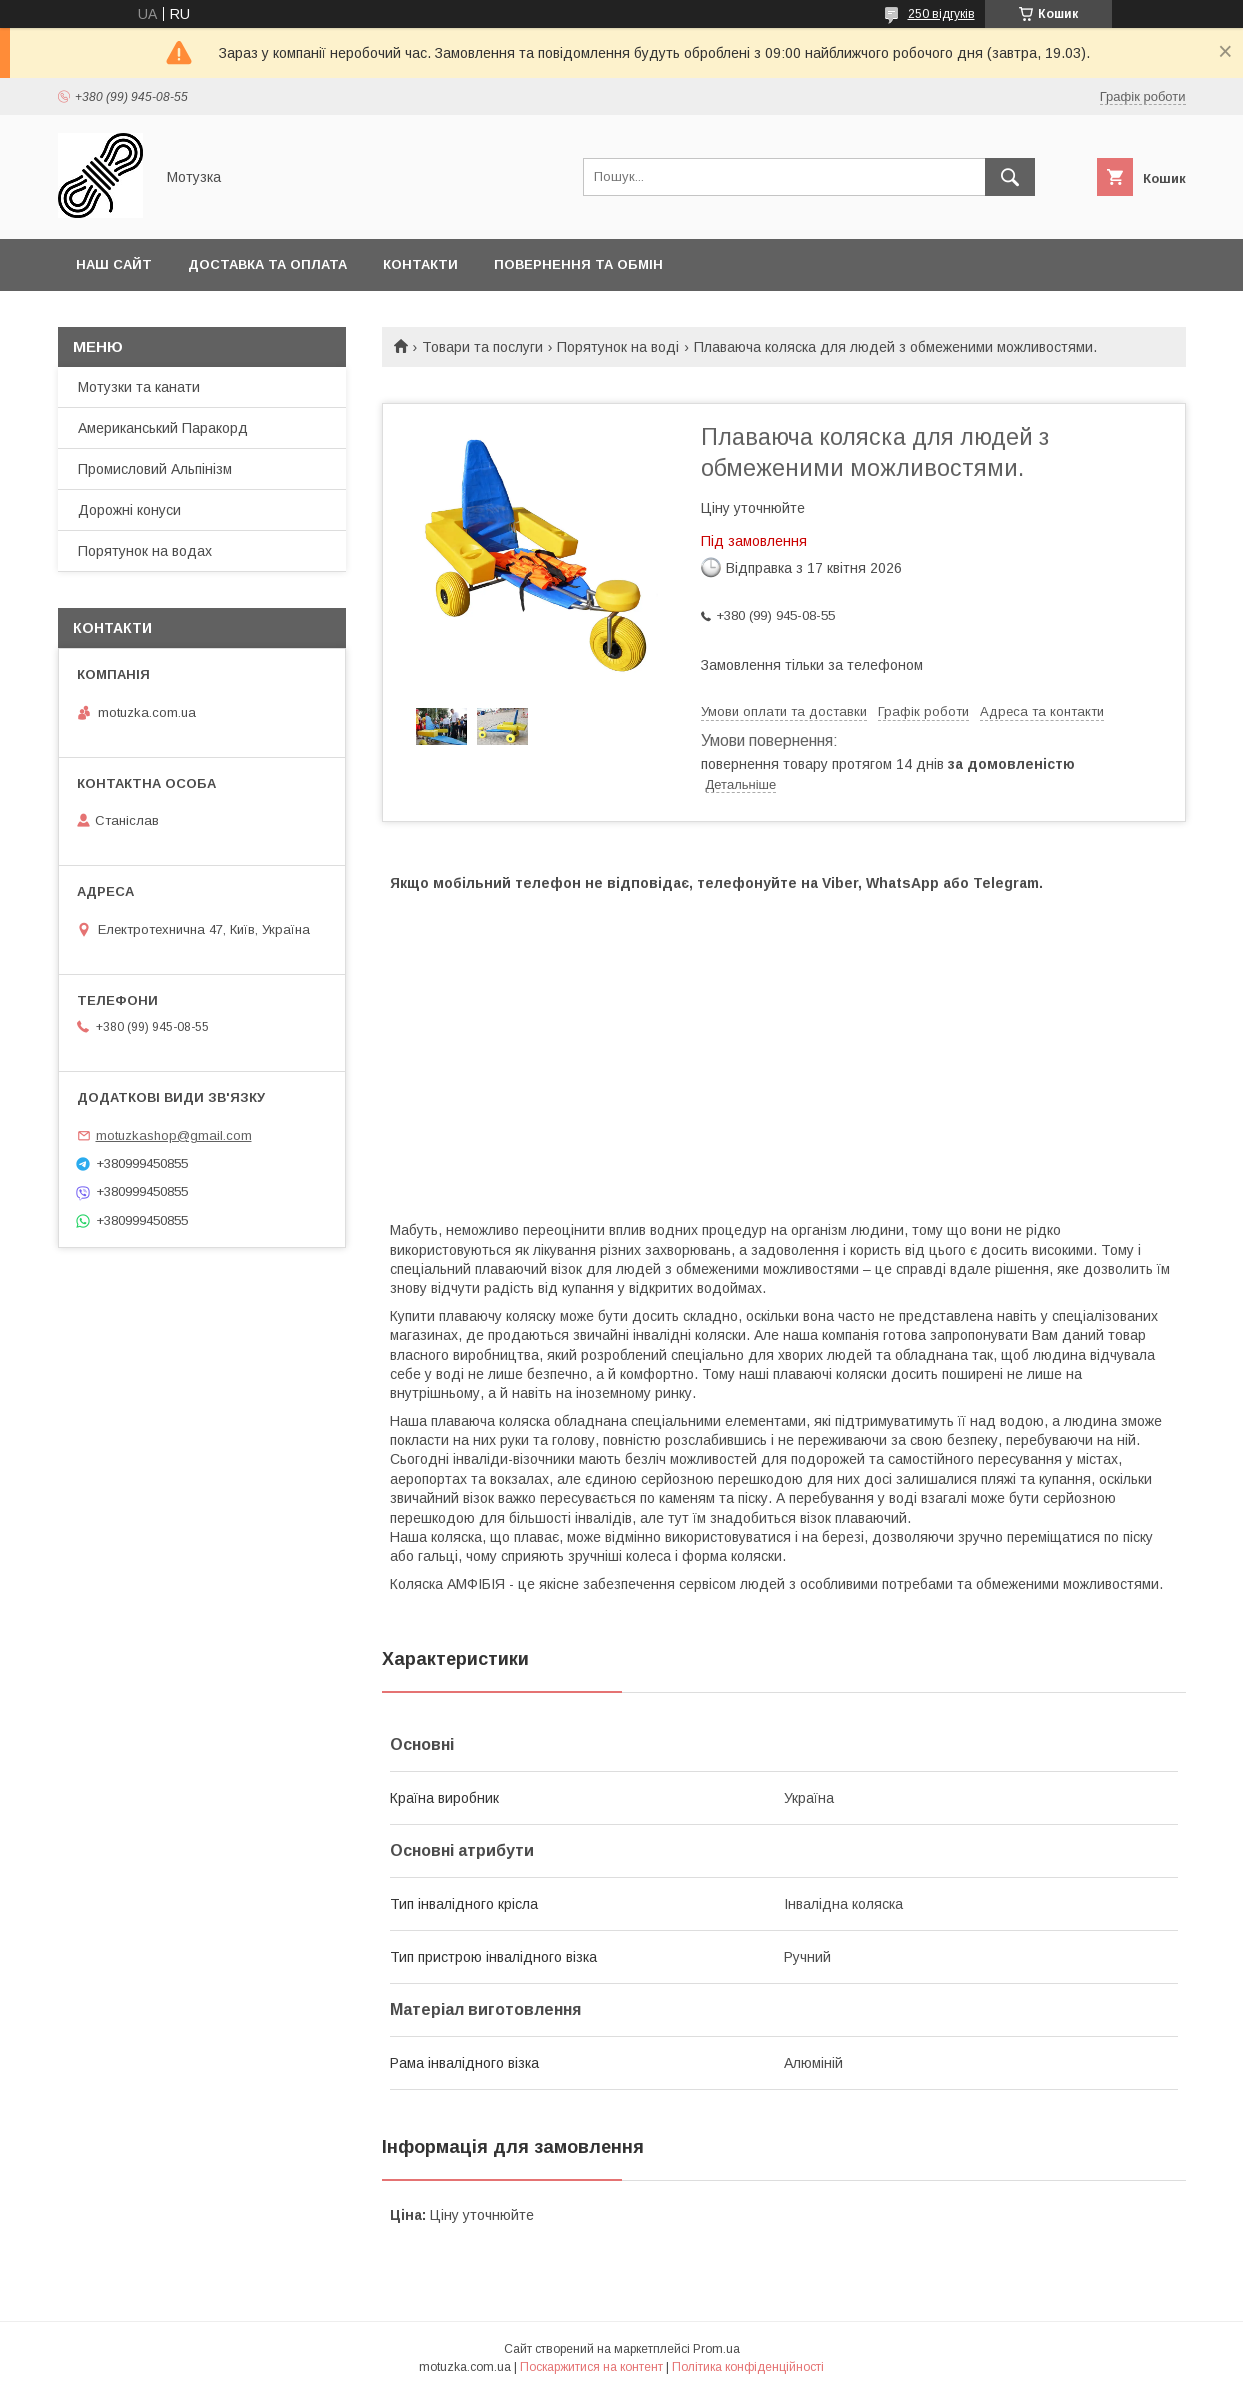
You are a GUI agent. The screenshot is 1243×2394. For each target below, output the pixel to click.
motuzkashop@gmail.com (174, 1135)
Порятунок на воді (618, 347)
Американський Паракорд (163, 428)
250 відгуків (941, 14)
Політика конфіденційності (748, 2367)
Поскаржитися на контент (591, 2367)
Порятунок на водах (145, 551)
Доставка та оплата (267, 264)
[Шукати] (1010, 177)
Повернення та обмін (578, 264)
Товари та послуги (482, 347)
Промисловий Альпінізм (155, 469)
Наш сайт (114, 264)
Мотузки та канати (139, 387)
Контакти (420, 264)
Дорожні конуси (129, 510)
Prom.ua (716, 2349)
